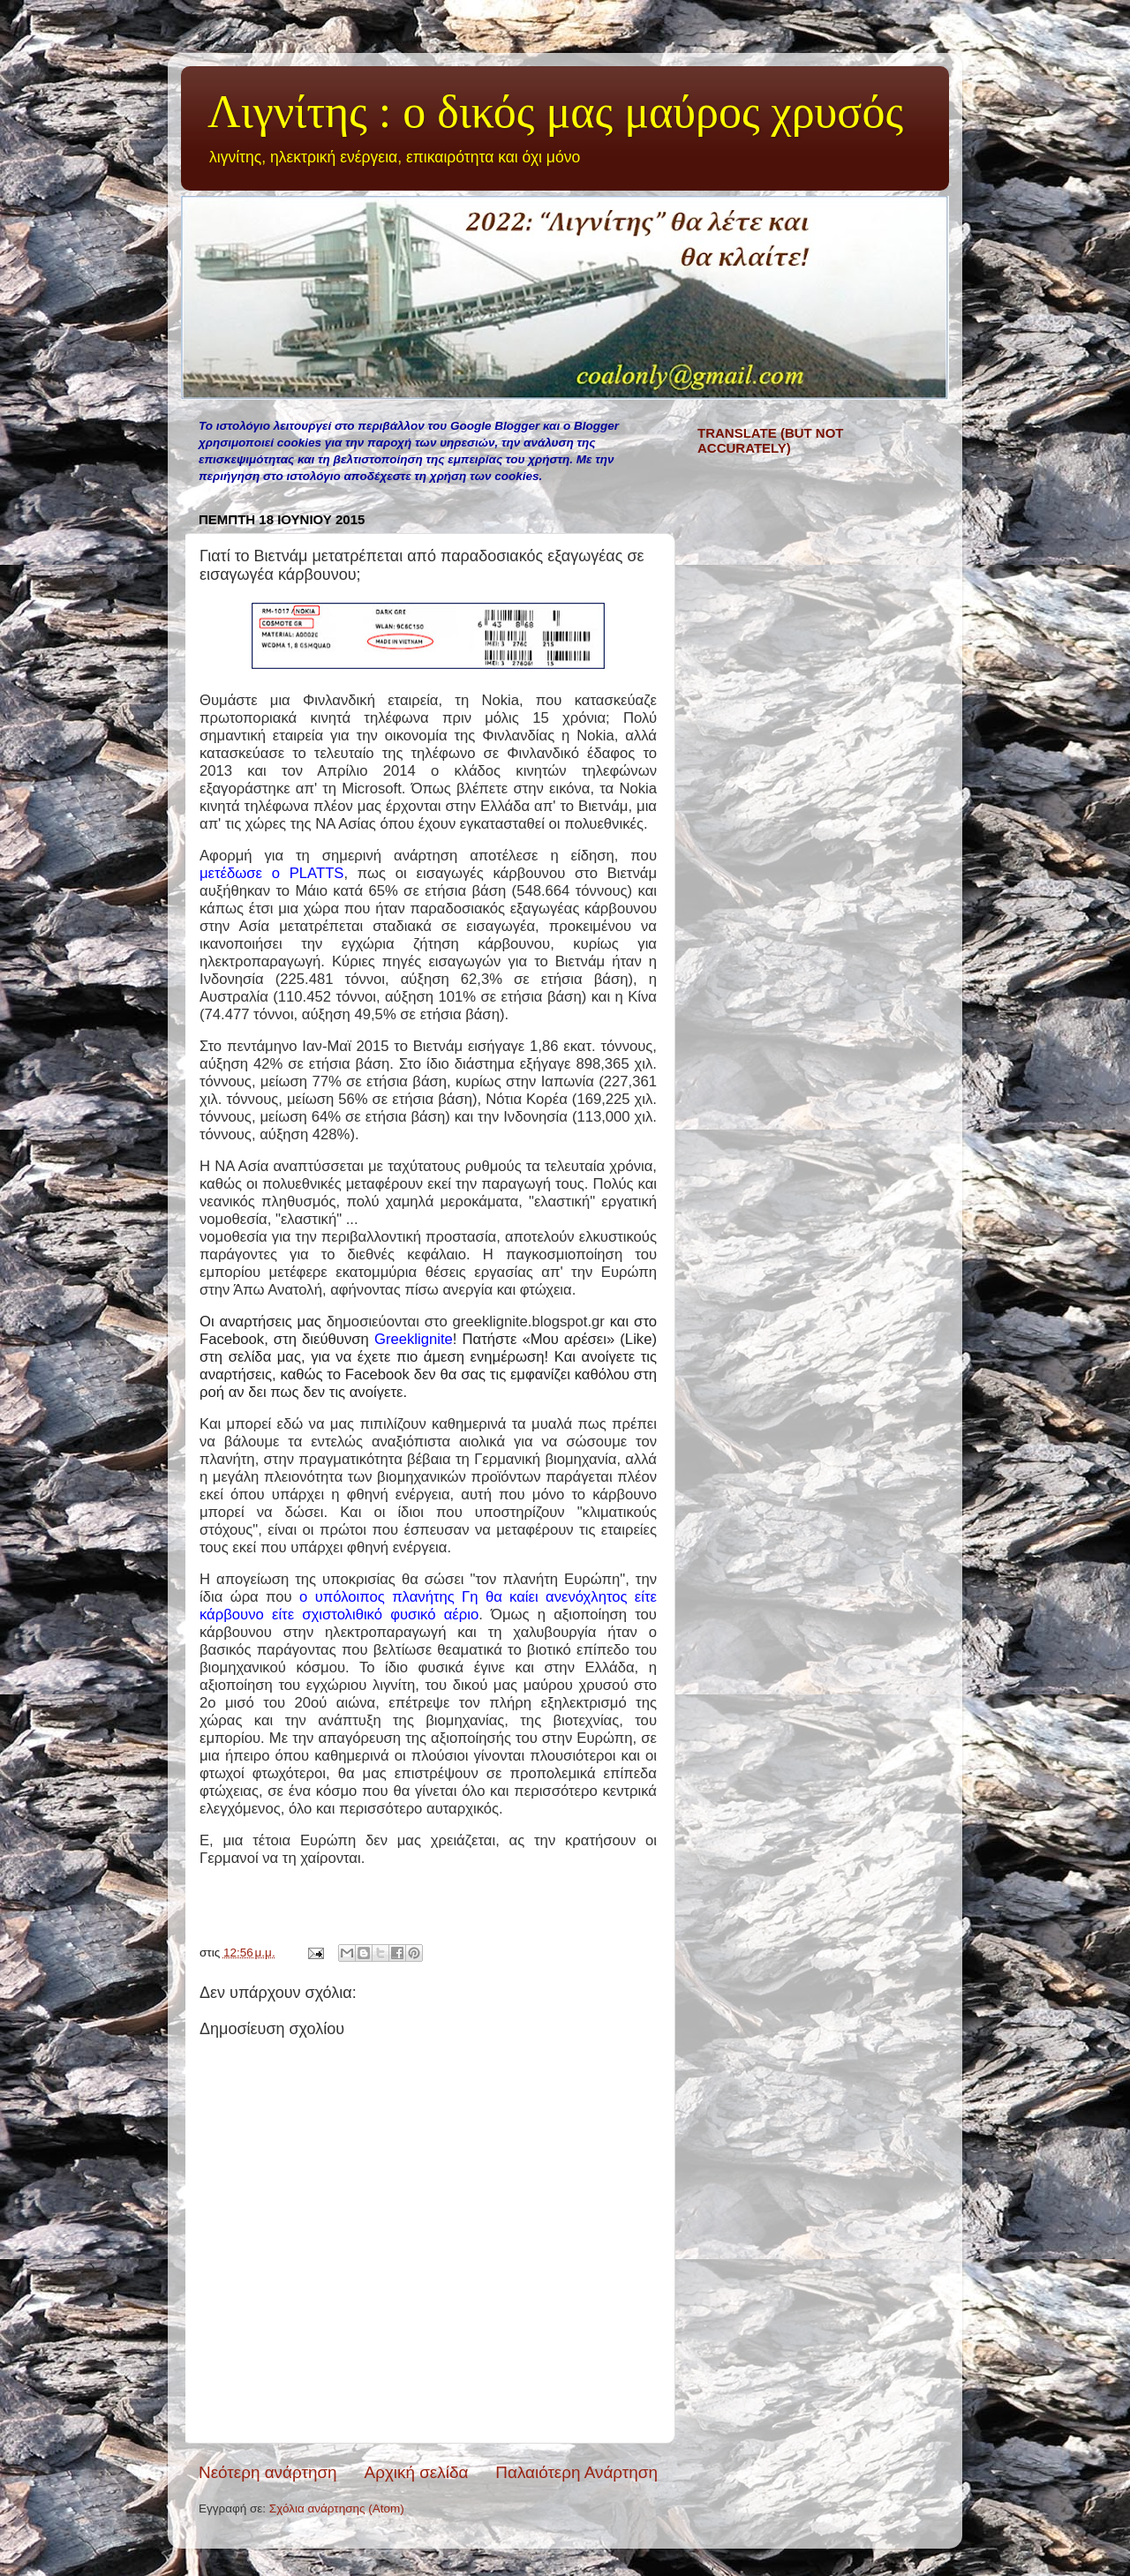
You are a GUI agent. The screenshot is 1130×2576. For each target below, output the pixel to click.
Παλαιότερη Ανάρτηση (576, 2472)
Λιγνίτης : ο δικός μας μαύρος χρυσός (555, 111)
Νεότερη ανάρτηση (268, 2472)
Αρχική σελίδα (417, 2472)
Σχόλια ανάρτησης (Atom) (336, 2508)
